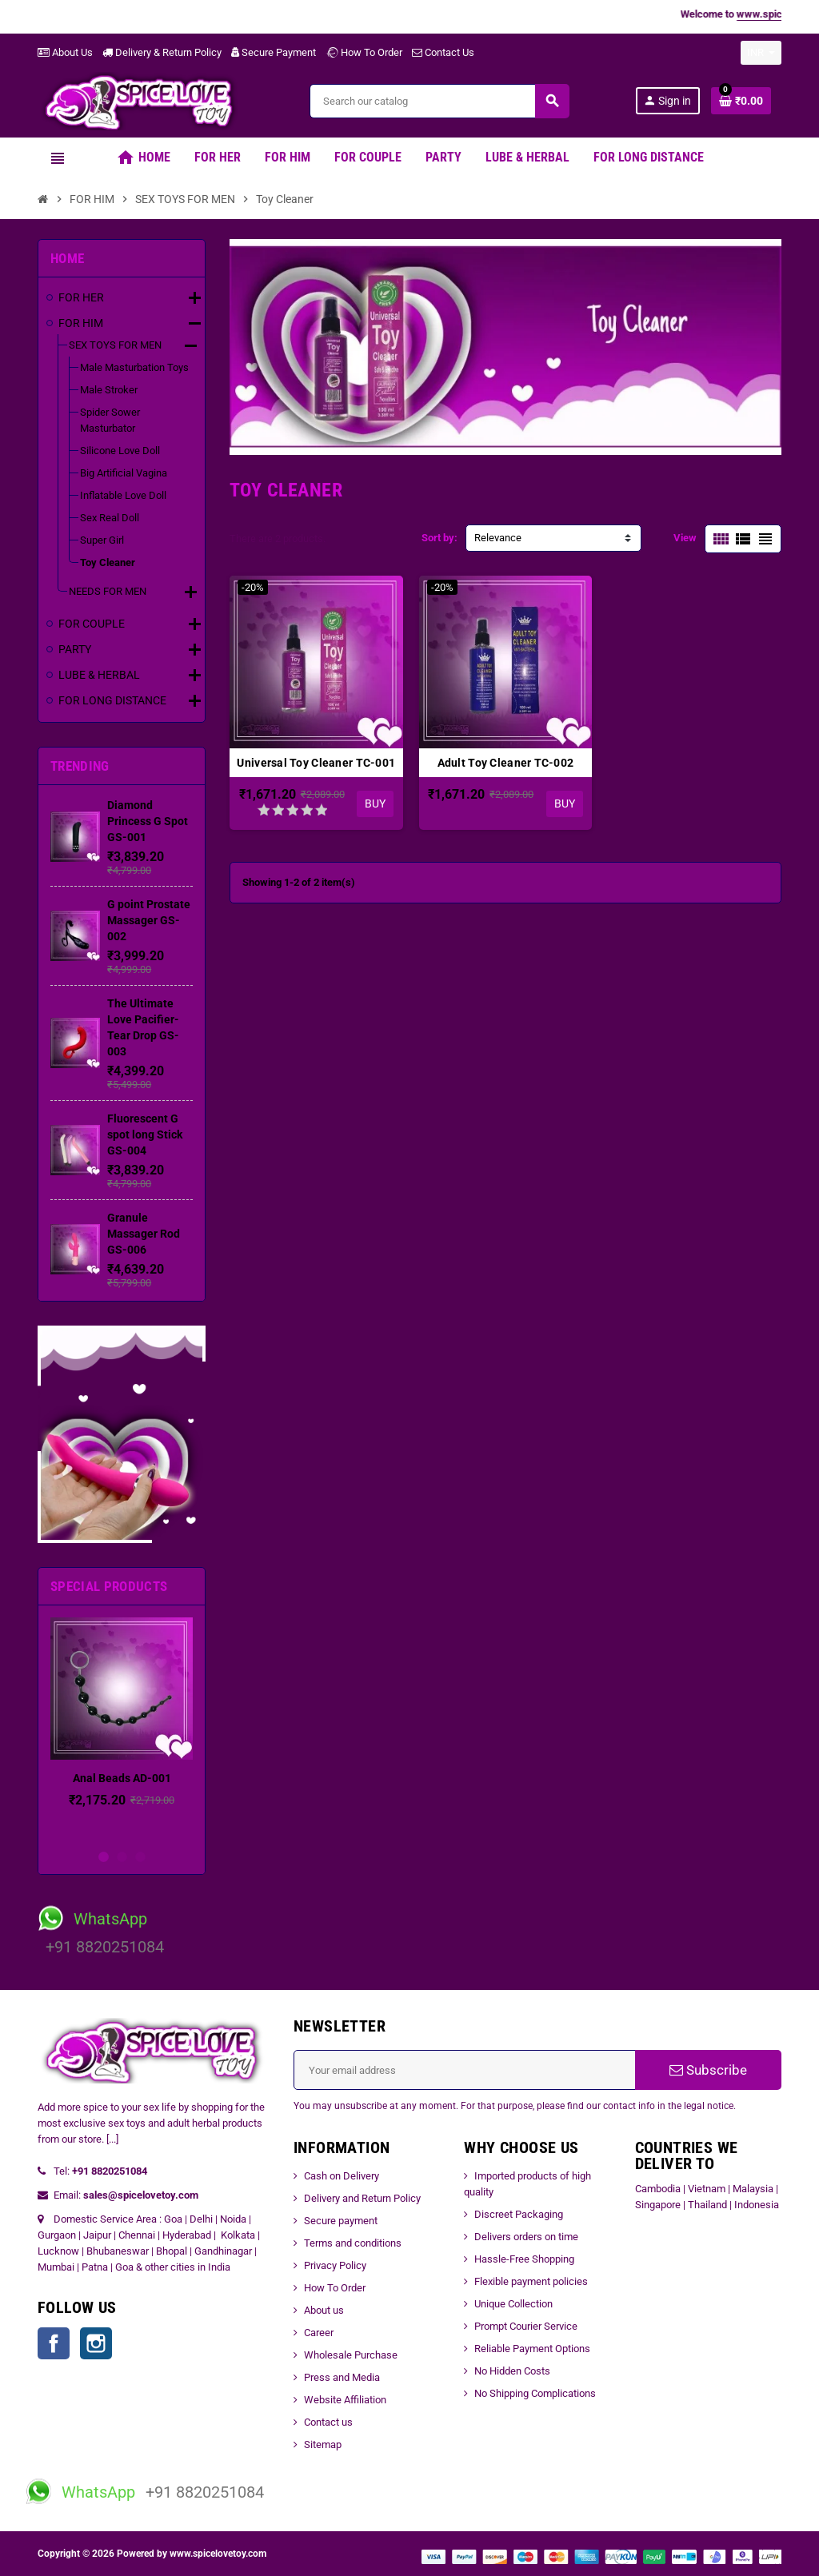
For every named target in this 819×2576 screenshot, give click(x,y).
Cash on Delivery (341, 2176)
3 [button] (140, 1857)
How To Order (364, 52)
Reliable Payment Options (532, 2349)
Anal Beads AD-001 (122, 1778)
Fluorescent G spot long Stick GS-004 (144, 1134)
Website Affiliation (345, 2400)
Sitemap (323, 2444)
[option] (121, 1728)
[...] (112, 2139)
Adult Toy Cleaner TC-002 (505, 762)
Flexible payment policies (531, 2281)
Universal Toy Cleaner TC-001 (316, 762)
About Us (65, 52)
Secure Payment (273, 52)
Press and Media (342, 2377)
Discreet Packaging (518, 2214)
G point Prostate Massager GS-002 (148, 920)
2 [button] (122, 1857)
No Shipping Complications (535, 2393)
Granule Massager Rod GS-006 (143, 1233)
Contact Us (443, 52)
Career (319, 2333)
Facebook (54, 2343)
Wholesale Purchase (351, 2355)
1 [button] (103, 1857)
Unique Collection (513, 2304)
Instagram (96, 2343)
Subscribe (708, 2070)
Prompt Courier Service (525, 2326)
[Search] (439, 101)
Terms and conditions (353, 2243)
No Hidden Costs (512, 2371)
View (685, 538)
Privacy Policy (335, 2265)
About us (324, 2310)
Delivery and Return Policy (362, 2198)
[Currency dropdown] (761, 53)
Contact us (328, 2422)
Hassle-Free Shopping (524, 2259)
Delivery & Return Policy (162, 52)
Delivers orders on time (526, 2237)
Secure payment (341, 2221)
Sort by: (439, 538)
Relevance (497, 538)
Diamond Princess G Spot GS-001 (147, 821)
